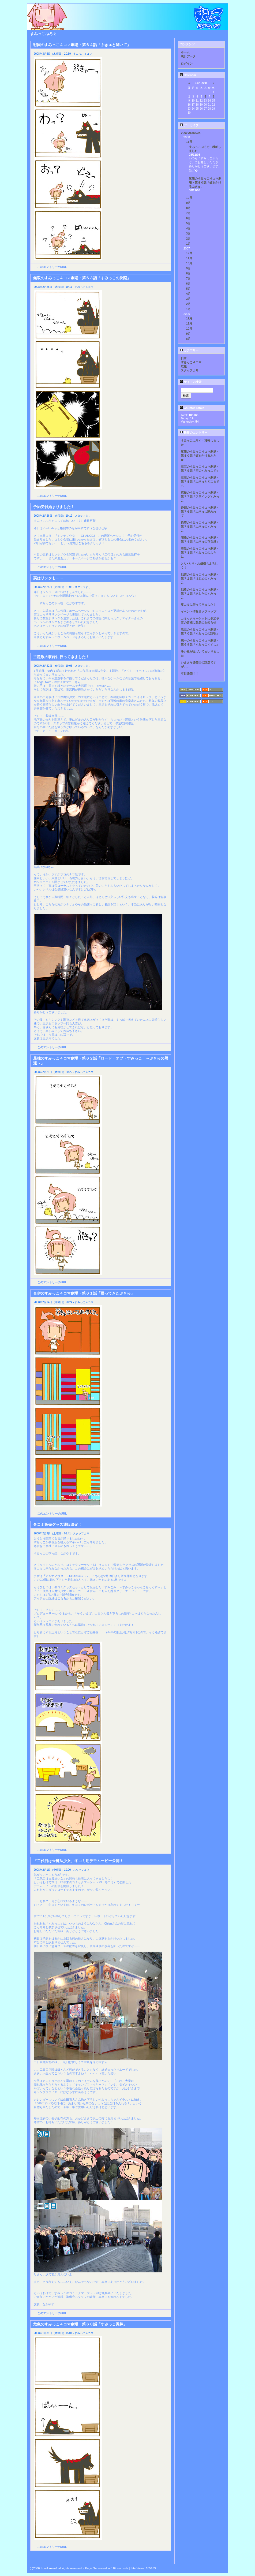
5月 (188, 223)
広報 (184, 366)
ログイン (187, 63)
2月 (188, 238)
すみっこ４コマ (191, 362)
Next (168, 2558)
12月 (189, 253)
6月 (188, 218)
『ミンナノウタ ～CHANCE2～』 (66, 1576)
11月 (189, 141)
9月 (188, 202)
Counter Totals (192, 407)
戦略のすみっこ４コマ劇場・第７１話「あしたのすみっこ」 (200, 593)
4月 (188, 228)
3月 (188, 233)
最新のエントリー (193, 432)
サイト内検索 (190, 381)
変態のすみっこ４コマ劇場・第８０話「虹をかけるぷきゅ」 (205, 182)
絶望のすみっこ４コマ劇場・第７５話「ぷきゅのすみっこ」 (200, 526)
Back (33, 2558)
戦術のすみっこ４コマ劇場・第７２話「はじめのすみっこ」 (200, 578)
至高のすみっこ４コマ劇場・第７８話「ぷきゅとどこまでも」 (200, 481)
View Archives (191, 133)
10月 (189, 197)
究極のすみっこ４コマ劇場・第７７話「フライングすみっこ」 (200, 496)
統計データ (188, 56)
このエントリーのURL (52, 267)
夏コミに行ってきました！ (198, 604)
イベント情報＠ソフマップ (198, 611)
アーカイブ (189, 125)
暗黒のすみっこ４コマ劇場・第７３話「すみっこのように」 (200, 552)
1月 (188, 243)
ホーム (185, 52)
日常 (184, 358)
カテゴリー (189, 350)
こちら (82, 543)
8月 (188, 208)
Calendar (188, 75)
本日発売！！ (189, 673)
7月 (188, 213)
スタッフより (189, 370)
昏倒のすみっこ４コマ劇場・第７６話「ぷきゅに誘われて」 (200, 511)
